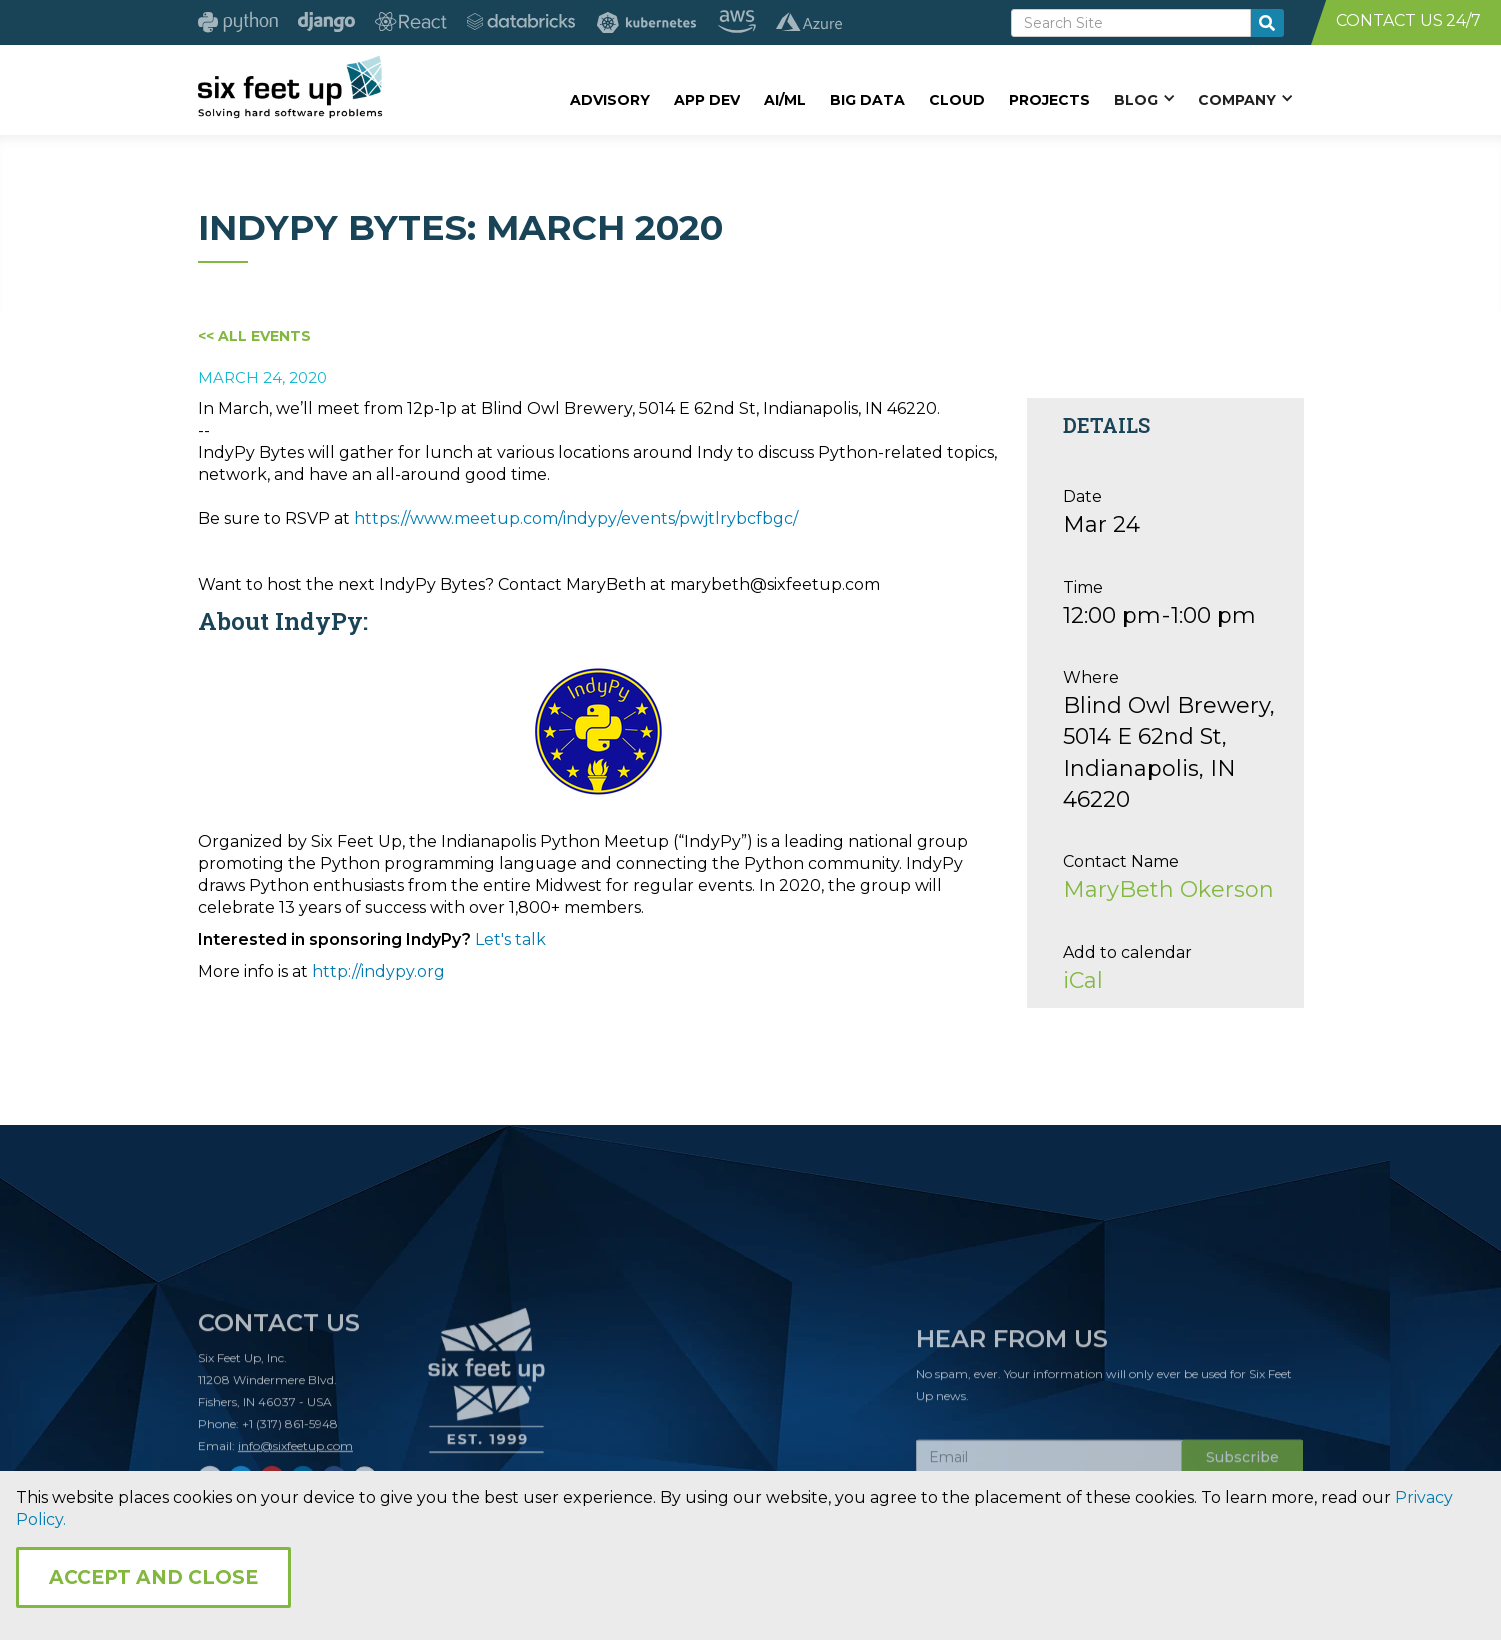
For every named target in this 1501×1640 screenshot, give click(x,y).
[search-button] (1267, 23)
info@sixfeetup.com (295, 1452)
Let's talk (510, 939)
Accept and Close (153, 1577)
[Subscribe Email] (1049, 1464)
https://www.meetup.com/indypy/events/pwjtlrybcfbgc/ (576, 518)
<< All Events (254, 336)
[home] (290, 87)
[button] (1144, 99)
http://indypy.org (378, 971)
